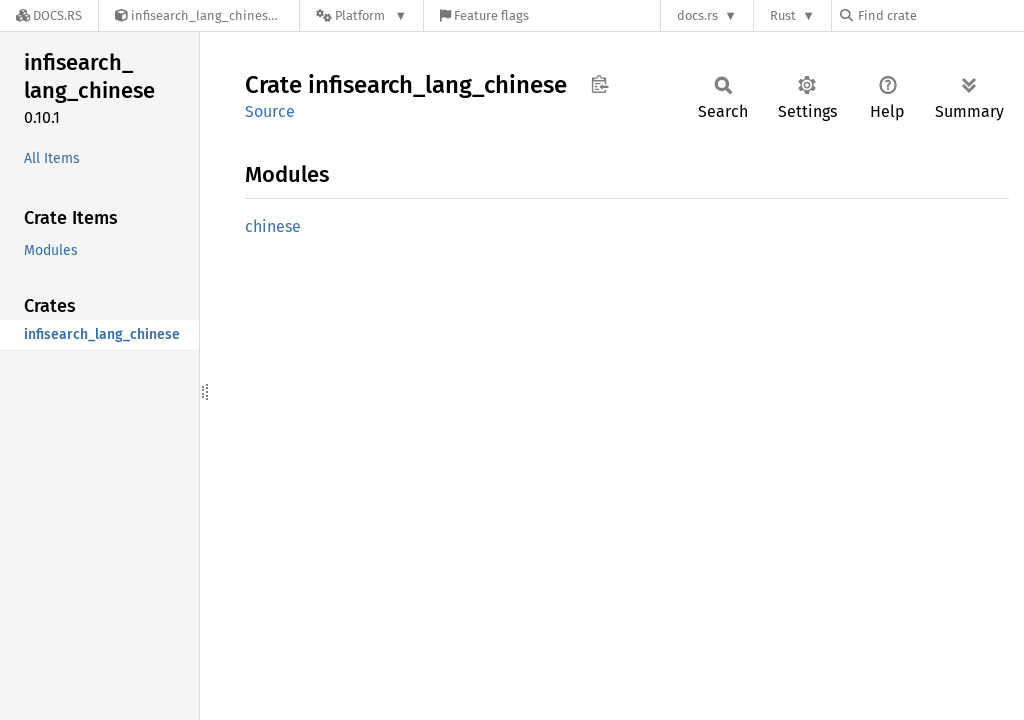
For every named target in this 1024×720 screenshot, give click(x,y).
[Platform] (361, 15)
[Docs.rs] (49, 15)
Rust (783, 15)
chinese (273, 226)
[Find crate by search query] (940, 15)
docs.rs (697, 15)
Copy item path (599, 84)
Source (270, 111)
